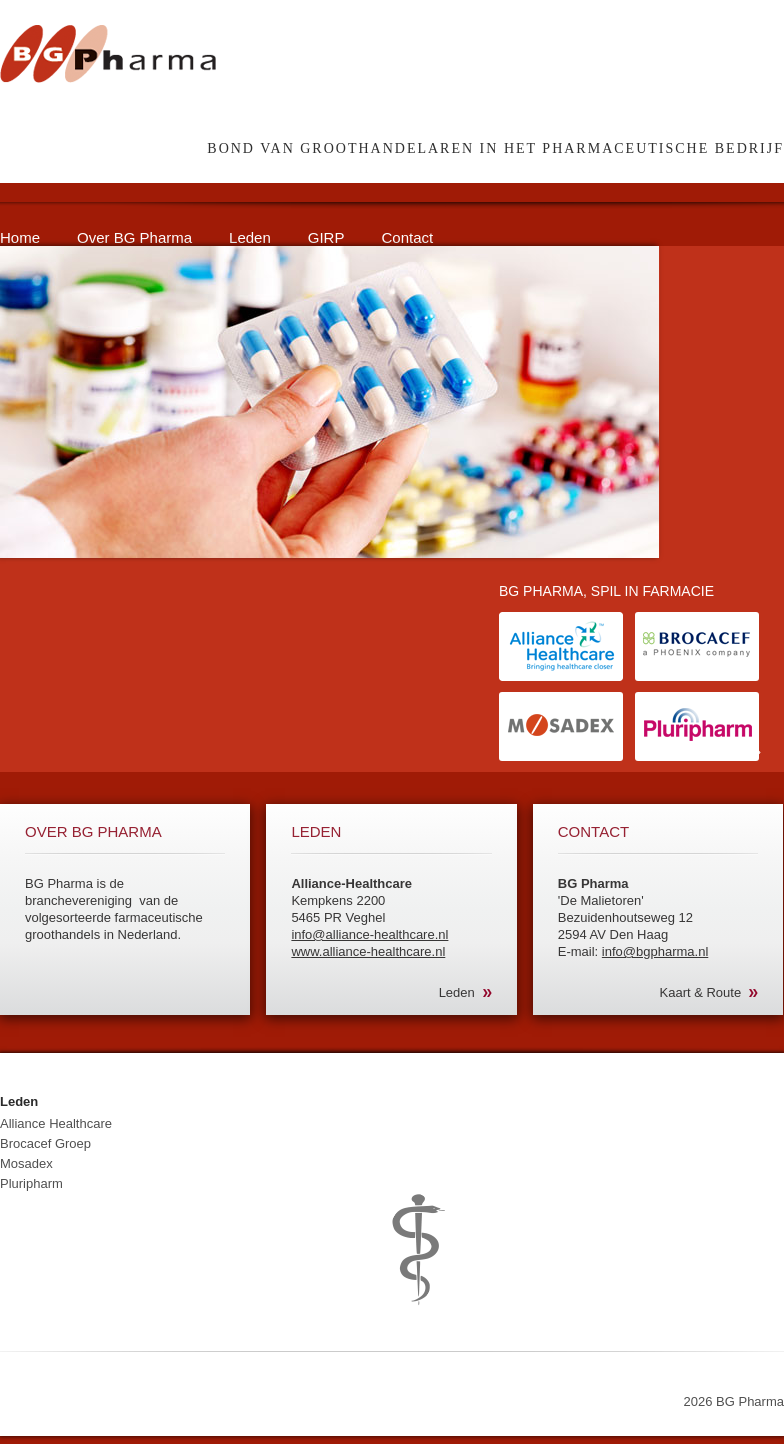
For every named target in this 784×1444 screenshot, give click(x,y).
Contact (407, 237)
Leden (250, 237)
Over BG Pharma (134, 237)
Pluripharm (31, 1183)
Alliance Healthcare (56, 1123)
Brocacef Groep (45, 1143)
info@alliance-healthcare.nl (369, 934)
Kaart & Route (701, 992)
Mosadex (26, 1163)
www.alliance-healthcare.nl (368, 951)
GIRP (326, 237)
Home (20, 237)
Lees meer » (725, 751)
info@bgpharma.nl (655, 951)
